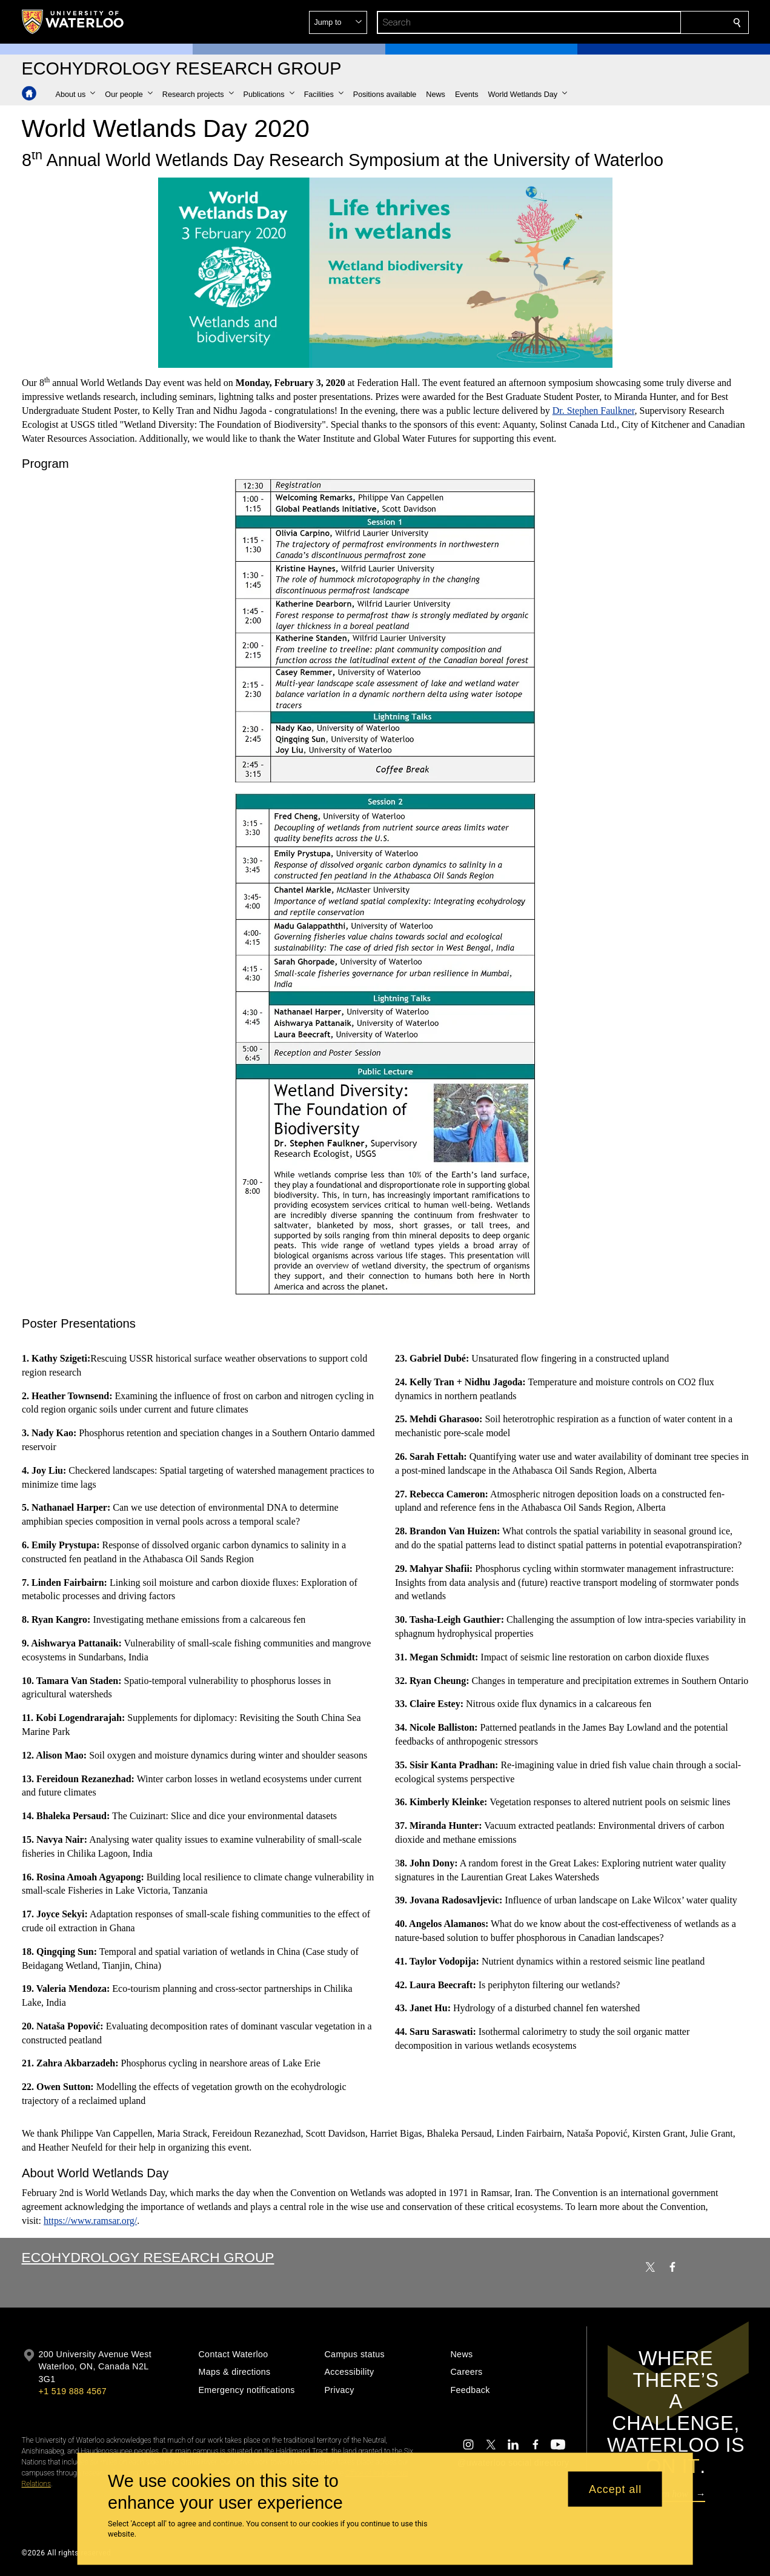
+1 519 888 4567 (73, 2391)
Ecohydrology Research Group (148, 2257)
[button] (649, 22)
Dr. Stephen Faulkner (593, 410)
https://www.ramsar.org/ (90, 2220)
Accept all (615, 2489)
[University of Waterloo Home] (73, 22)
